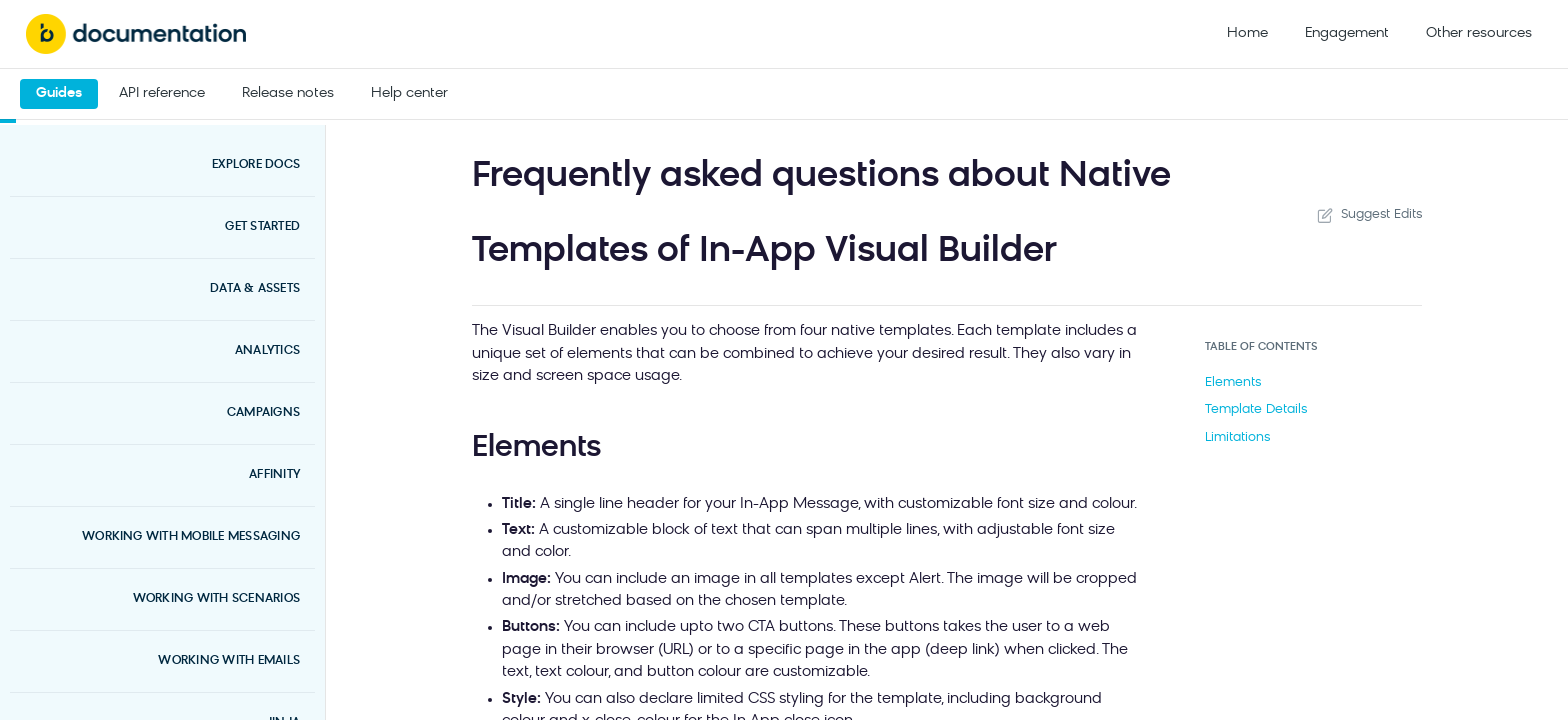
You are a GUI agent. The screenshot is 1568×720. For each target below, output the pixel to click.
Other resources (1479, 33)
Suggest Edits (1368, 215)
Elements (1233, 382)
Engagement (1347, 33)
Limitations (1237, 437)
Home (1247, 33)
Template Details (1256, 409)
